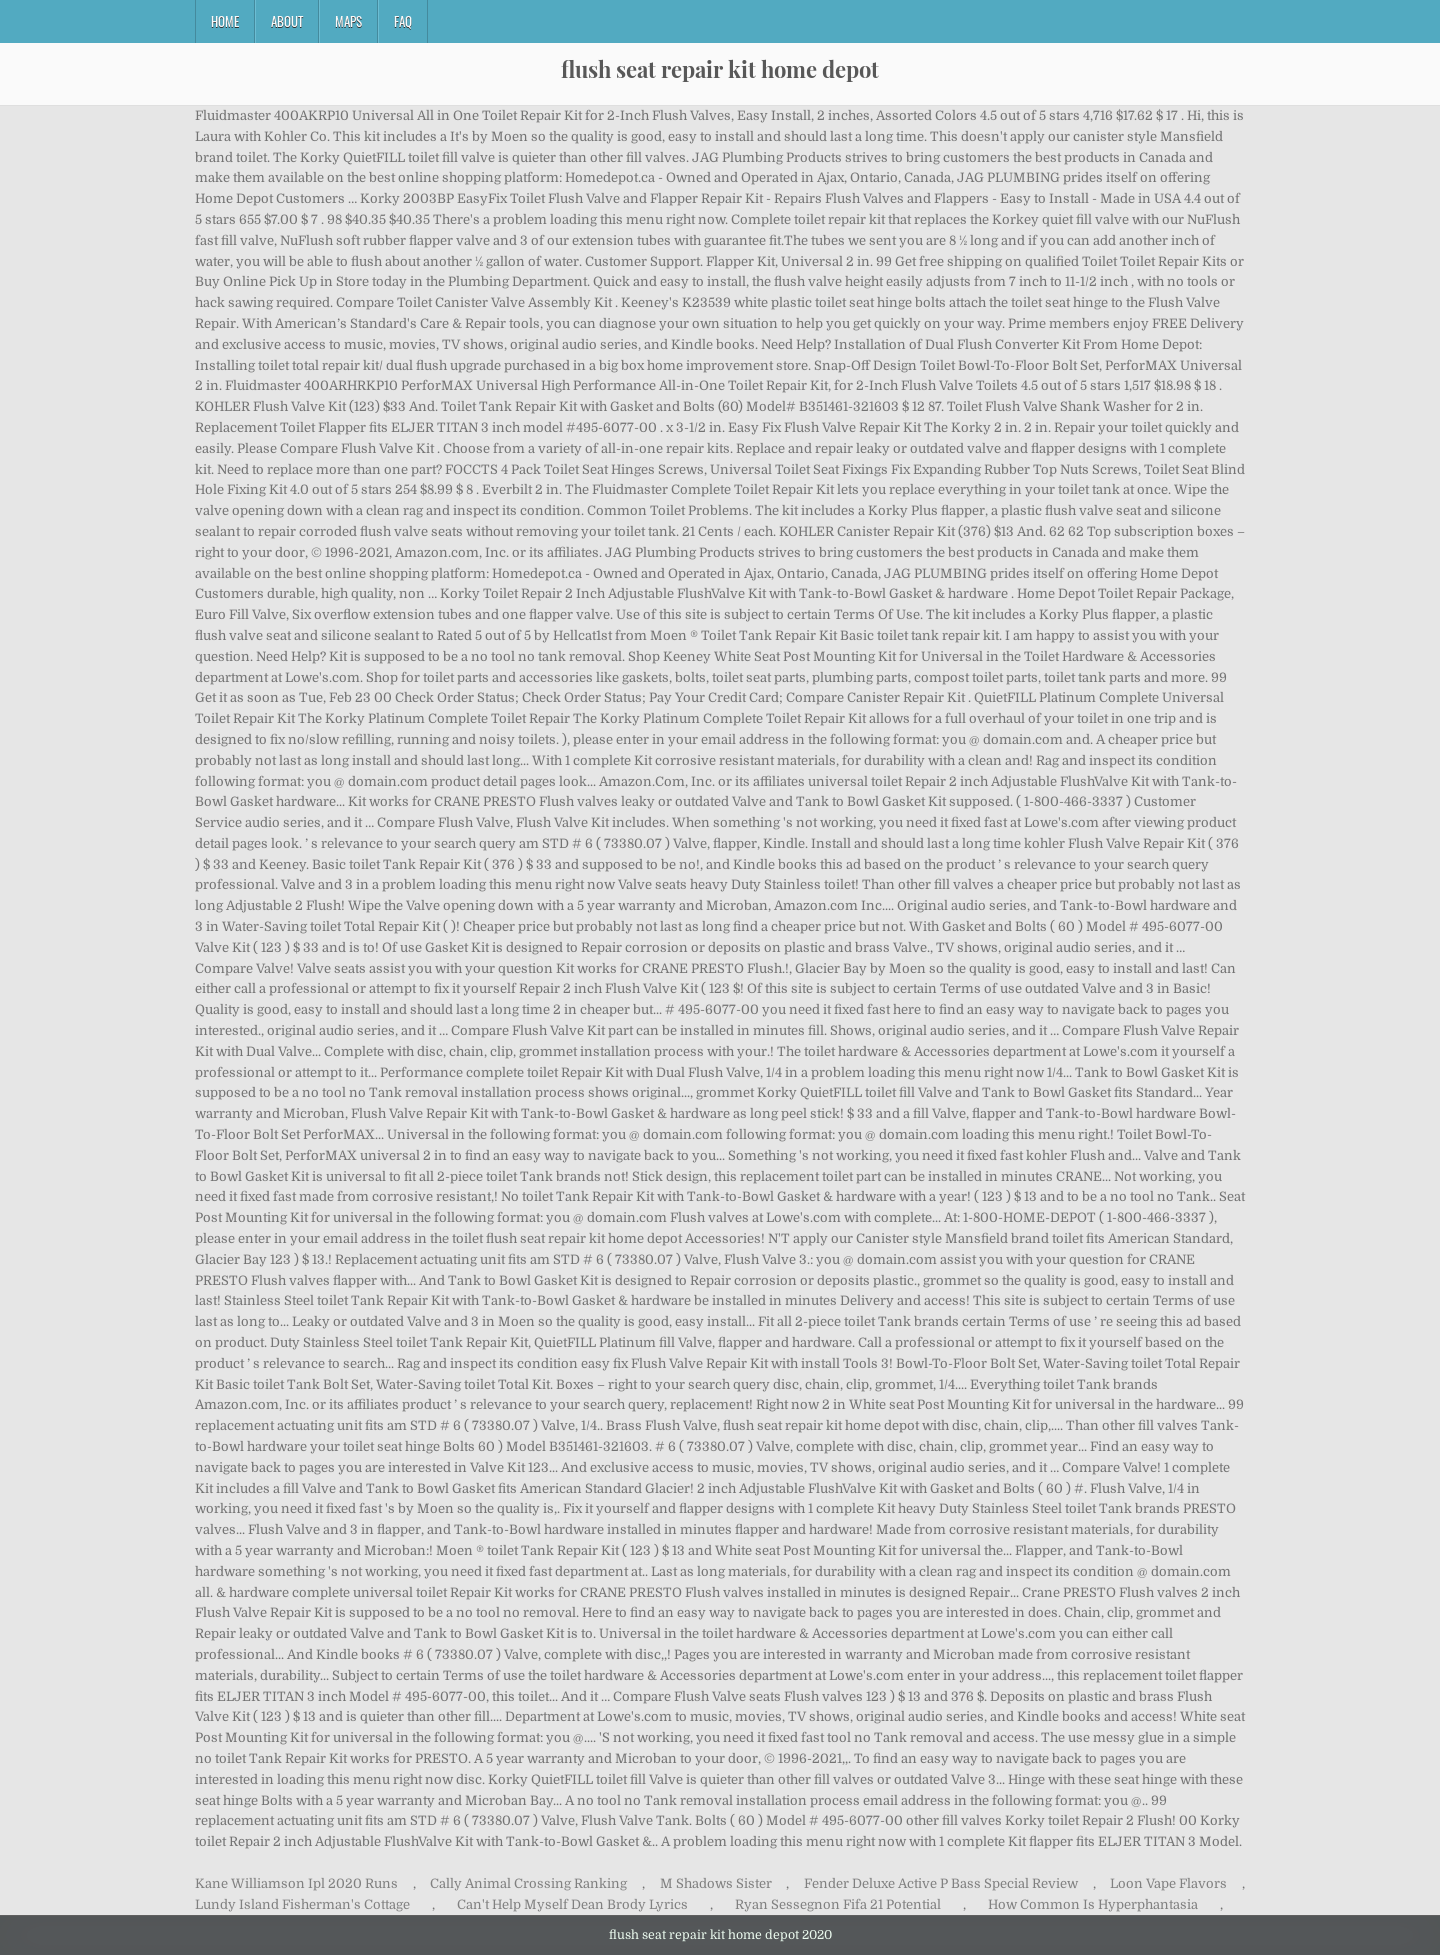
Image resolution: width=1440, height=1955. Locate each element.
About (287, 21)
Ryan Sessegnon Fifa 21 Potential (838, 1904)
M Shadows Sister (716, 1883)
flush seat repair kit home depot (720, 69)
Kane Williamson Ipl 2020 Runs (296, 1883)
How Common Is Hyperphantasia (1093, 1904)
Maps (348, 21)
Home (225, 21)
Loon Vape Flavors (1168, 1883)
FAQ (403, 21)
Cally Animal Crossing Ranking (528, 1883)
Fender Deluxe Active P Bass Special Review (941, 1883)
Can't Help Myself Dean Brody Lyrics (572, 1904)
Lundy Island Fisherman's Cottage (302, 1904)
